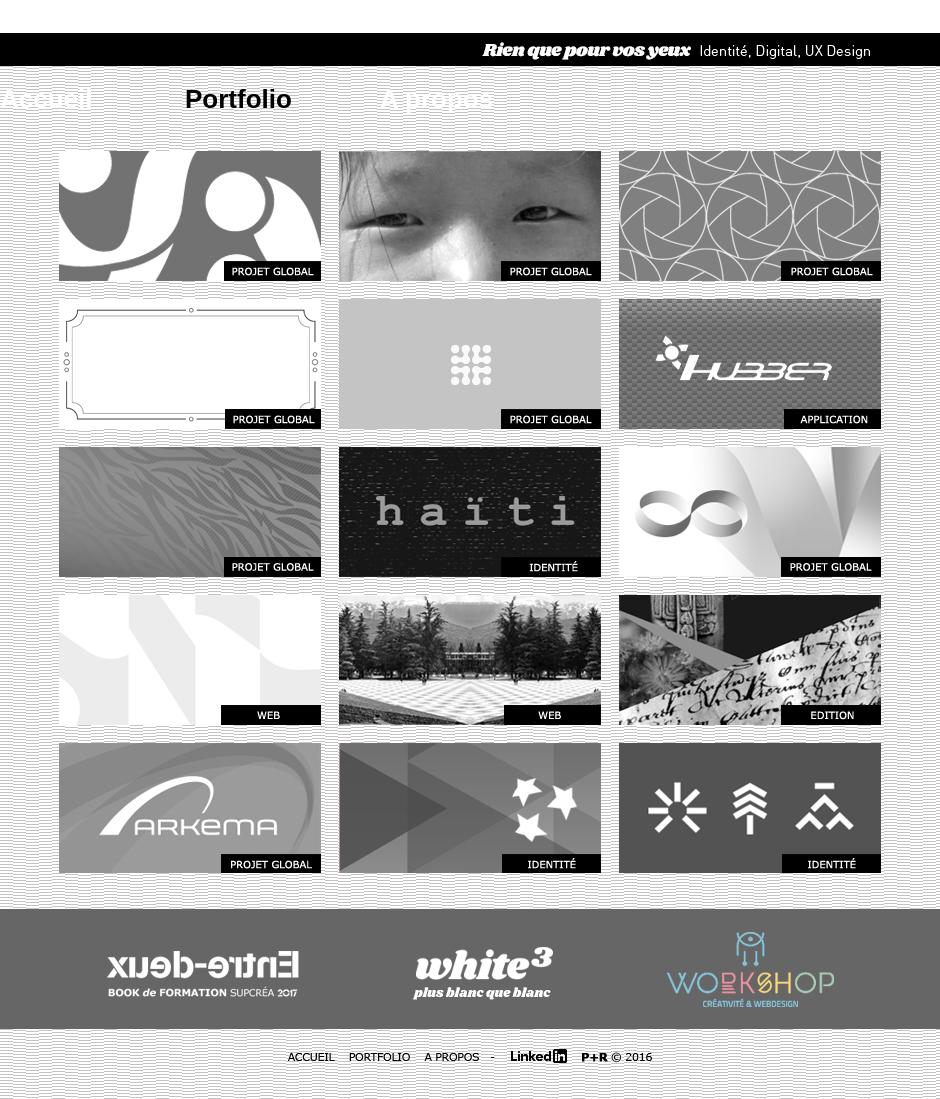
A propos (436, 99)
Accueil (46, 99)
